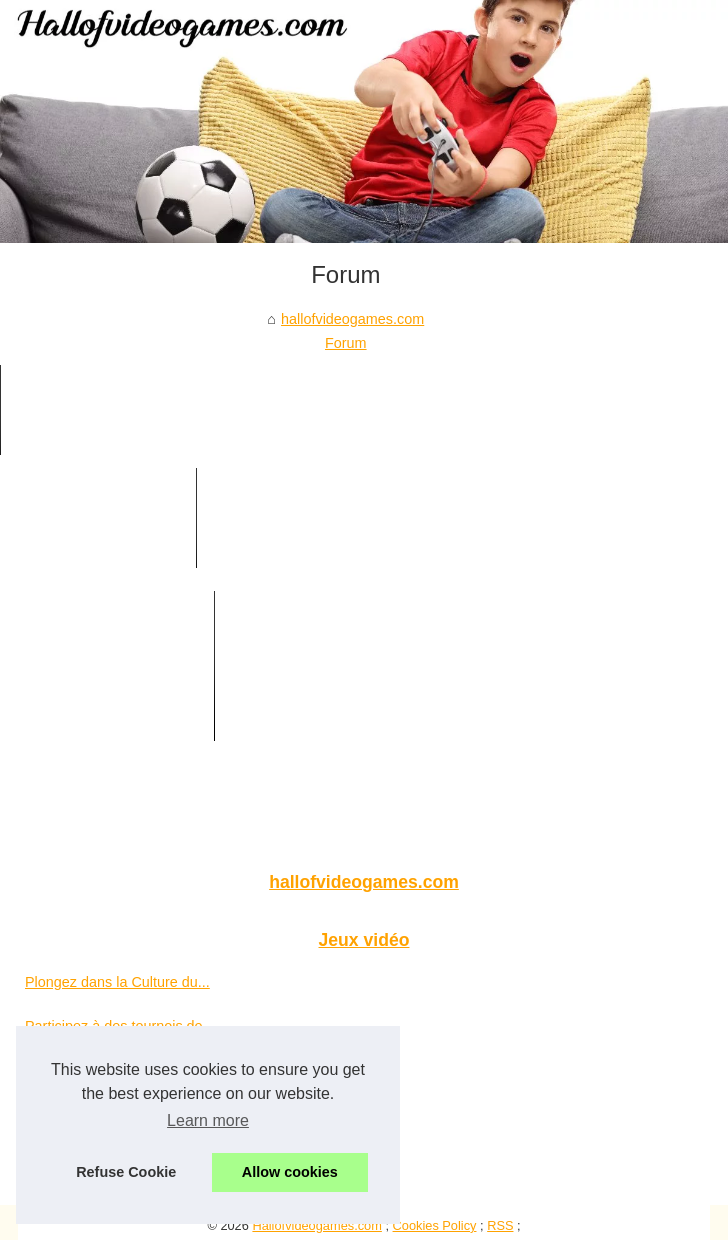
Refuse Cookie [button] (126, 1172)
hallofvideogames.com (352, 319)
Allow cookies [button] (290, 1172)
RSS (500, 1225)
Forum (346, 343)
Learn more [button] (208, 1120)
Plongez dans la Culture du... (117, 982)
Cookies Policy (435, 1225)
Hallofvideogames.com (316, 1225)
